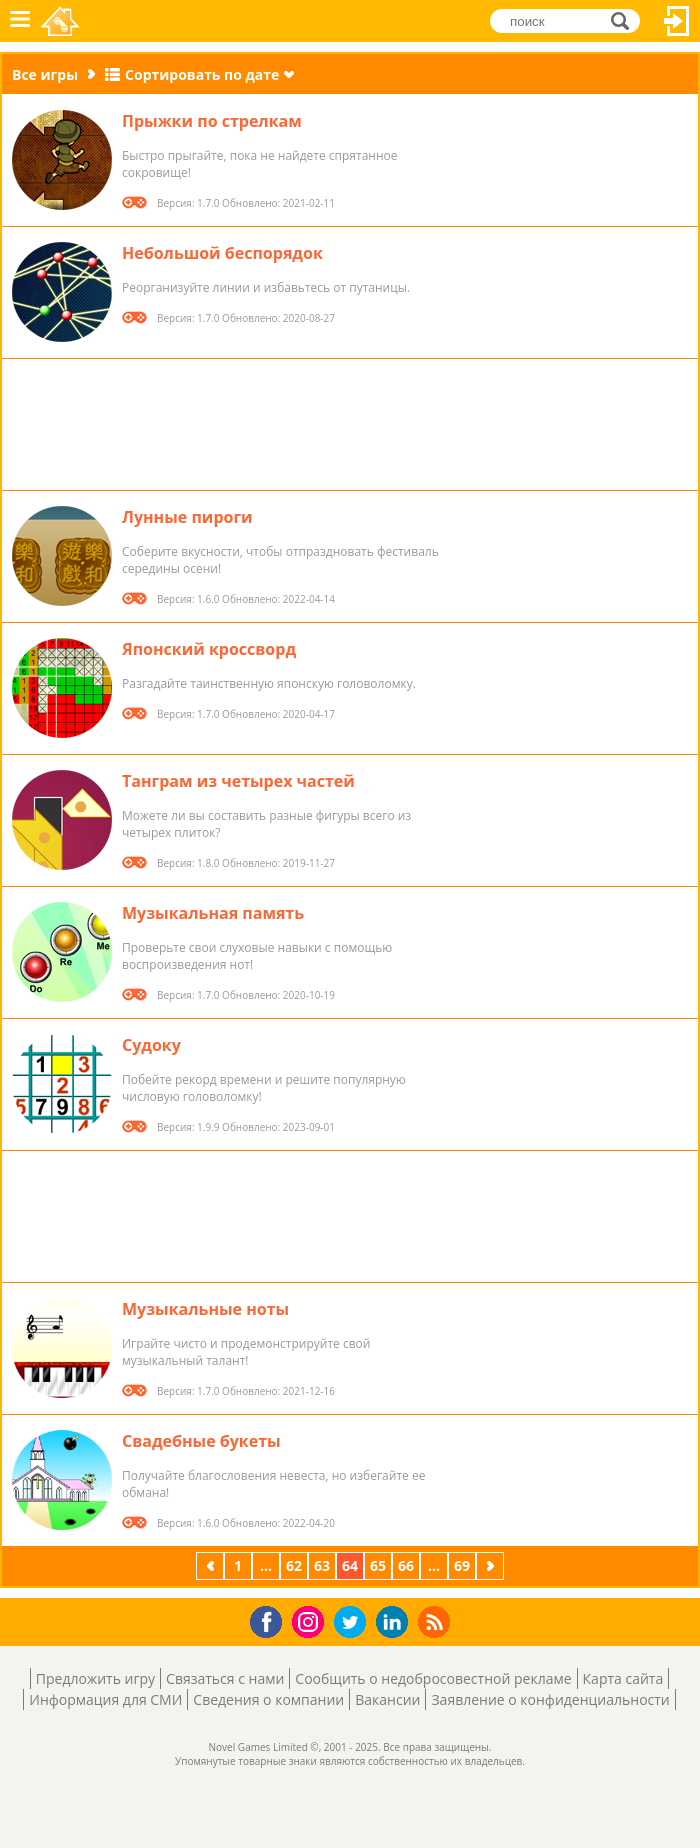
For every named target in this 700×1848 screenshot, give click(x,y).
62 (294, 1565)
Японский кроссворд (209, 649)
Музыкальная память (213, 913)
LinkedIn (395, 1622)
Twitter (354, 1623)
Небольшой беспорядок (222, 253)
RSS (436, 1621)
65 (378, 1565)
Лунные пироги (187, 517)
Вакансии (387, 1699)
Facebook (271, 1619)
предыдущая (212, 1565)
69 (462, 1565)
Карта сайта (623, 1678)
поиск (625, 20)
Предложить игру (95, 1678)
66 (406, 1565)
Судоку (151, 1045)
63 (322, 1565)
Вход (677, 21)
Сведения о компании (268, 1699)
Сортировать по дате (202, 74)
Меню (20, 21)
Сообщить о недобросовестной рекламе (433, 1678)
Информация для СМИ (105, 1699)
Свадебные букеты (201, 1441)
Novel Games (61, 21)
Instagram (311, 1620)
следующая (492, 1565)
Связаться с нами (225, 1678)
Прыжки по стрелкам (212, 121)
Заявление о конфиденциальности (550, 1699)
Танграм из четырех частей (238, 781)
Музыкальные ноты (205, 1309)
